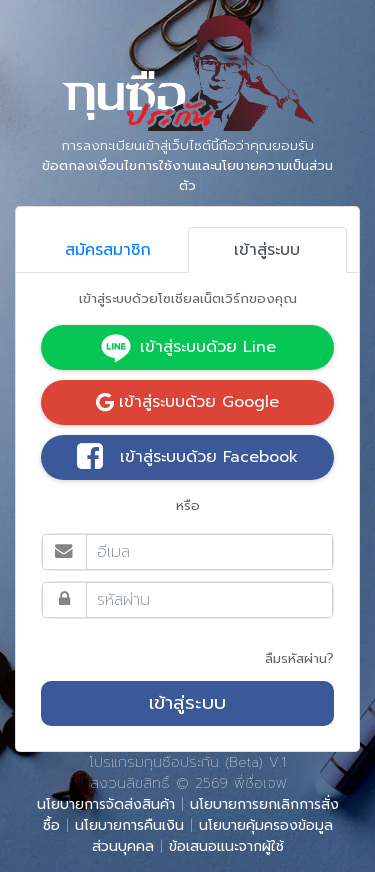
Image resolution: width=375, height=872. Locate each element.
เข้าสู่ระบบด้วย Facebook (187, 458)
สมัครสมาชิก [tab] (108, 250)
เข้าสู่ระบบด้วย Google (187, 402)
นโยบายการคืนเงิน (129, 825)
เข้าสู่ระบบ (187, 703)
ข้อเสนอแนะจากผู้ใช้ (226, 846)
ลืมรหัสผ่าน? (299, 658)
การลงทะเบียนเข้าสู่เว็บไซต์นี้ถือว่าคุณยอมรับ (187, 166)
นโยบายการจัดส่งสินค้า (106, 804)
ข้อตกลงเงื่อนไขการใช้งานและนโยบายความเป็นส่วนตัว (187, 175)
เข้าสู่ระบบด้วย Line (188, 348)
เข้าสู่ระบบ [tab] (267, 250)
